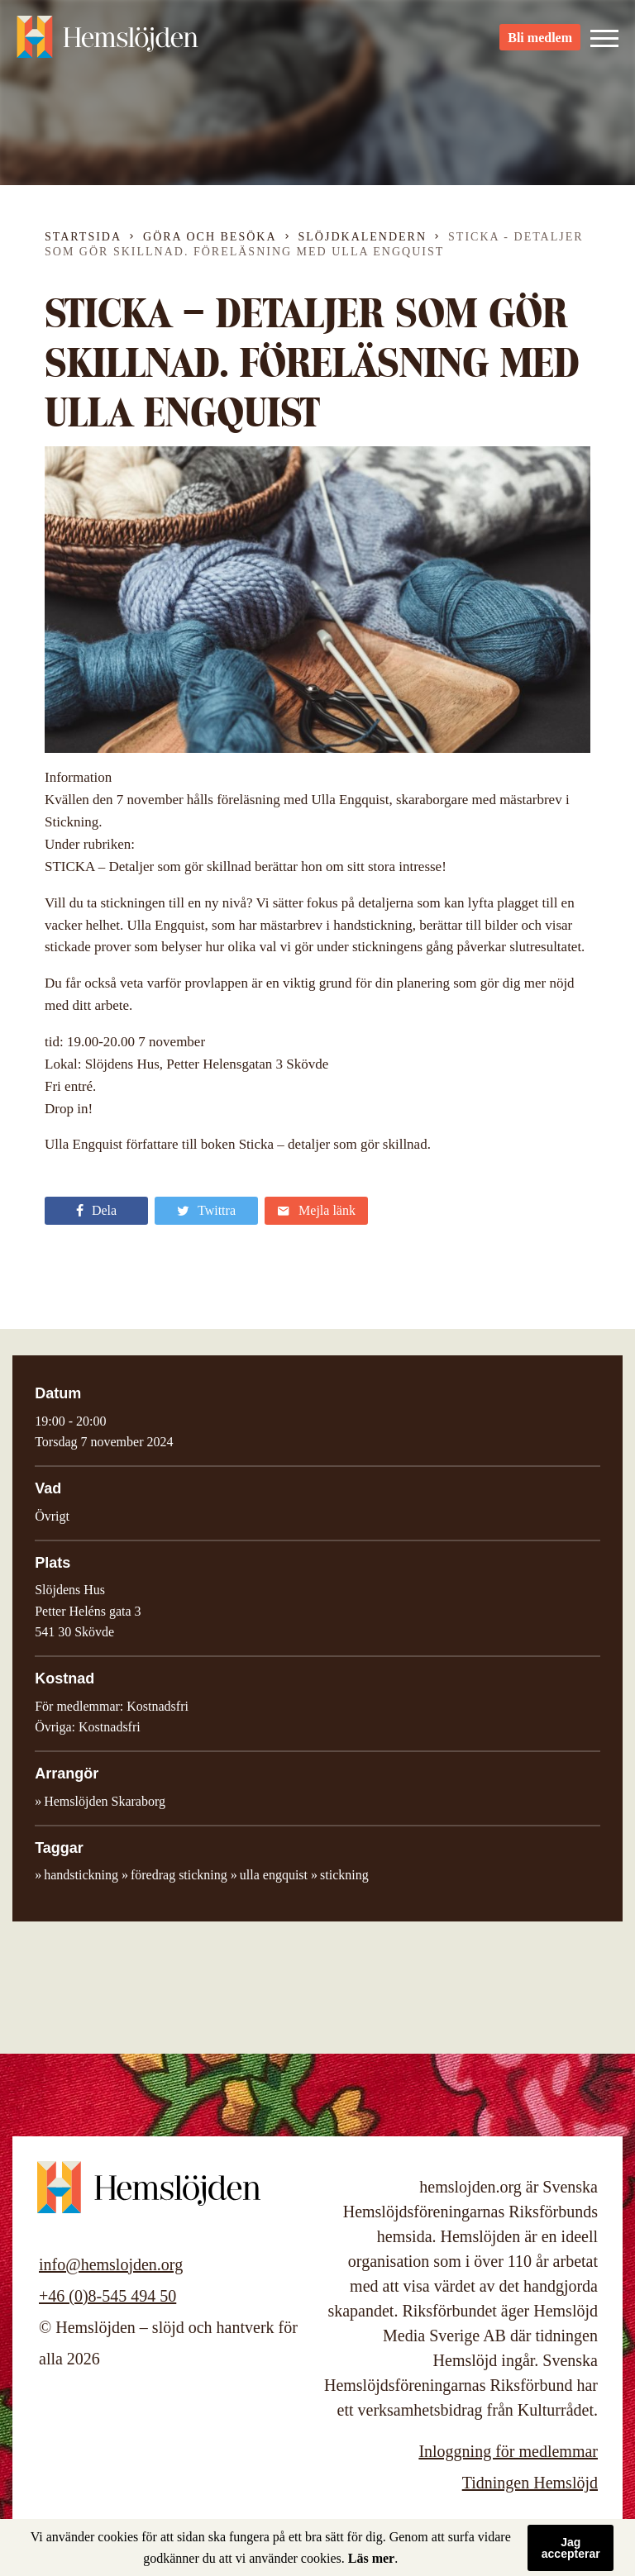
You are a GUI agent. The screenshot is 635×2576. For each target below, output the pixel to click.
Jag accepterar (571, 2548)
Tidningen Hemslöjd (530, 2483)
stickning (344, 1875)
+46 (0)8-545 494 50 (107, 2296)
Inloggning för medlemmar (508, 2451)
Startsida (83, 237)
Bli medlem (540, 42)
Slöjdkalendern (362, 237)
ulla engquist (274, 1875)
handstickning (81, 1875)
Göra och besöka (209, 237)
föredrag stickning (179, 1875)
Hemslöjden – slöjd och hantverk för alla (107, 41)
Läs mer (371, 2558)
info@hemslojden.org (111, 2264)
